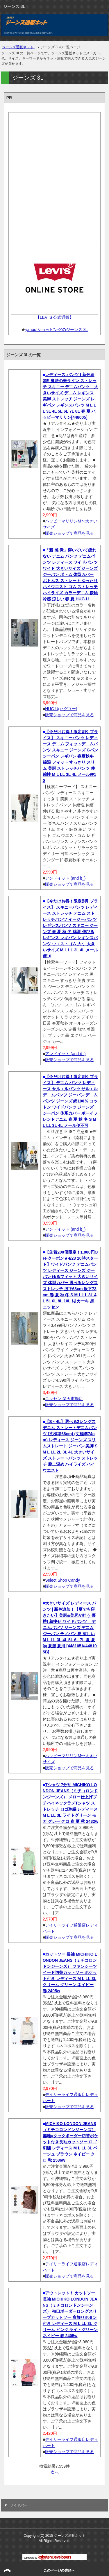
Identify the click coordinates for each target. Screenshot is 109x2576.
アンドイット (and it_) (65, 878)
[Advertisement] (54, 175)
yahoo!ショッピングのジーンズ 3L (56, 329)
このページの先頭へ (59, 2570)
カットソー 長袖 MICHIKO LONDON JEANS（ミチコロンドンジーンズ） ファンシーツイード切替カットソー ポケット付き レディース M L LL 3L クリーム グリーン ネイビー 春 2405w (70, 1972)
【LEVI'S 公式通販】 (54, 317)
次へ (55, 2472)
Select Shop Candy (62, 1580)
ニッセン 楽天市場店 (64, 1398)
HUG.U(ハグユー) (61, 708)
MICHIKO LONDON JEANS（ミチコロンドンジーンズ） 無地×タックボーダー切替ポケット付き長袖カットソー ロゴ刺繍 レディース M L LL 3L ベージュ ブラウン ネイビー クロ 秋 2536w (70, 2142)
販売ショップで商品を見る (69, 533)
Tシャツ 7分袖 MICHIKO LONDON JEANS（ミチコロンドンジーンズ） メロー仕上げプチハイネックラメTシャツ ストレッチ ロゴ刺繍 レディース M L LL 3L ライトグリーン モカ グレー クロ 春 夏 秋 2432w (70, 1803)
